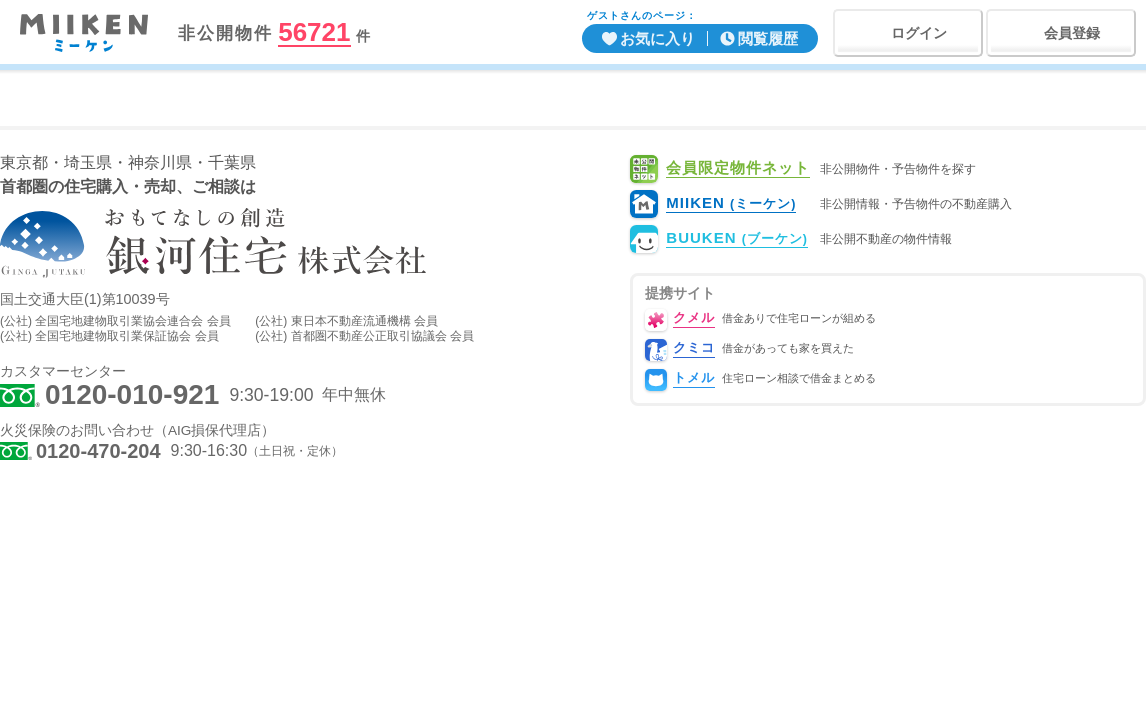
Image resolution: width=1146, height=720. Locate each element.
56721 (314, 33)
